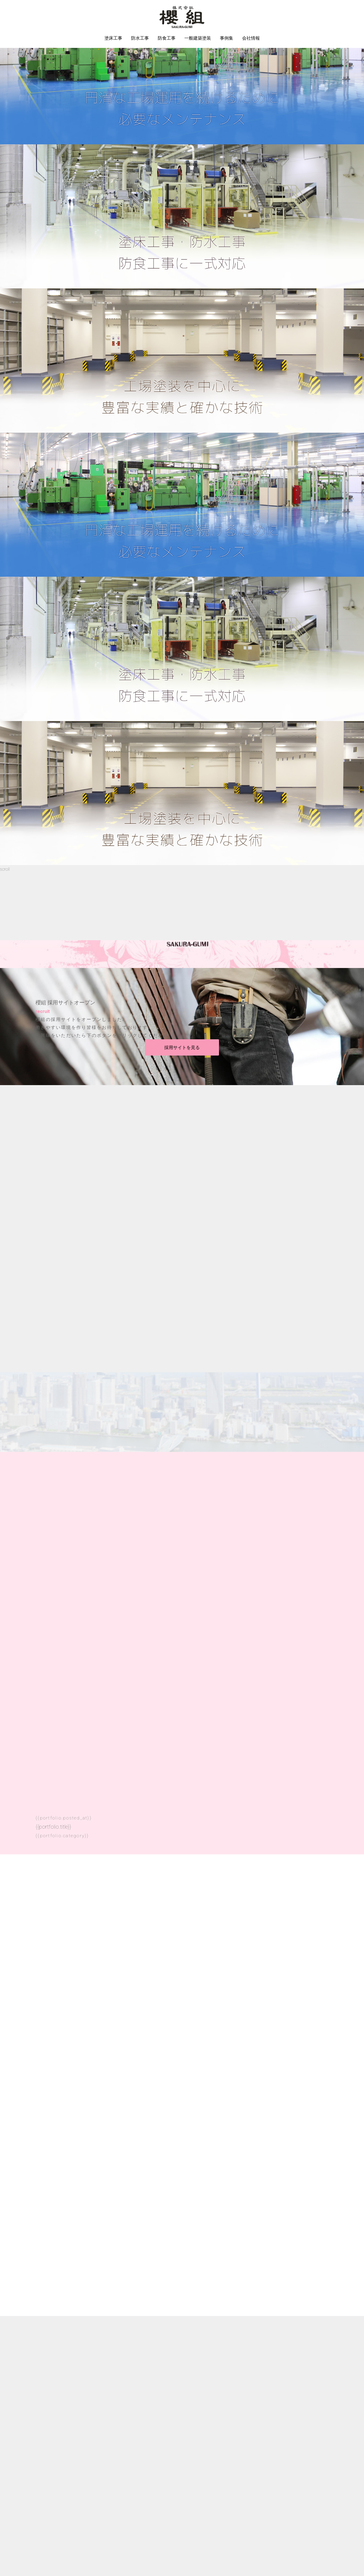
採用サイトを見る (182, 1047)
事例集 (226, 38)
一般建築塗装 (197, 38)
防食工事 (166, 38)
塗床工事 (113, 38)
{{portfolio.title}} (53, 1826)
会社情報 (251, 38)
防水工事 (140, 38)
